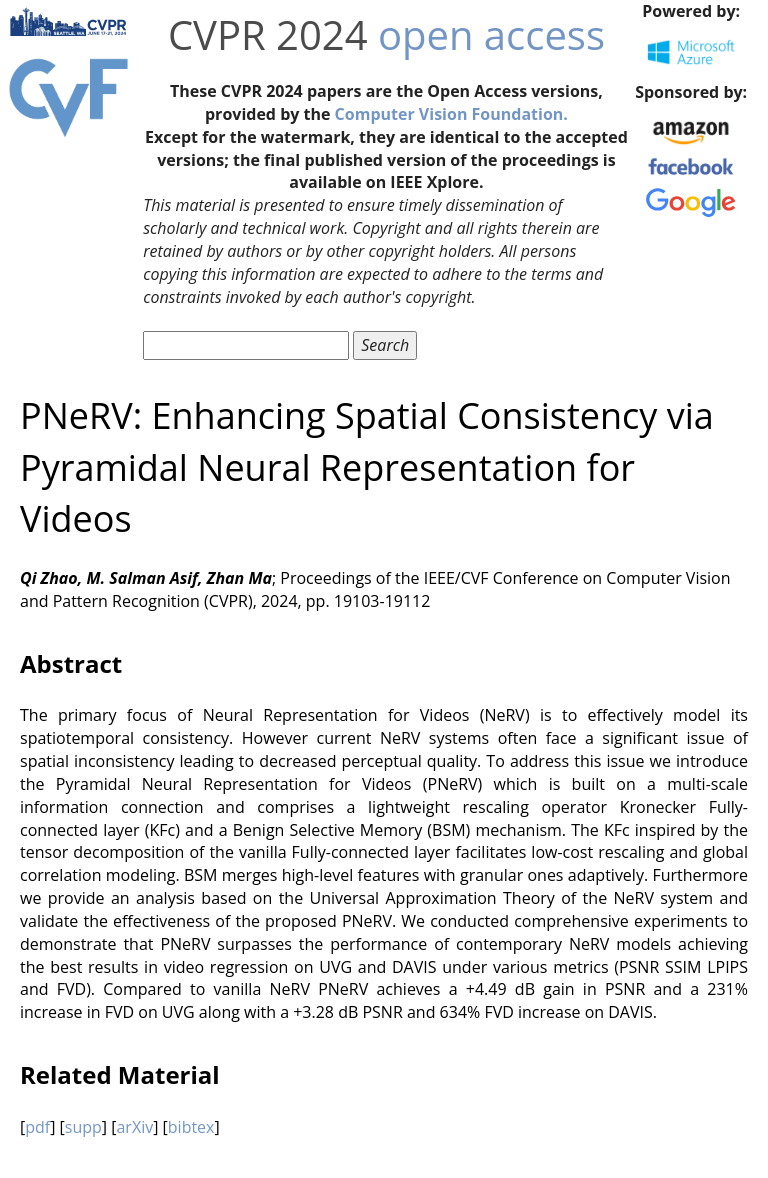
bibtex (191, 1127)
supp (83, 1127)
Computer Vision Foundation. (451, 114)
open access (491, 34)
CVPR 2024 (268, 34)
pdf (37, 1127)
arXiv (134, 1127)
